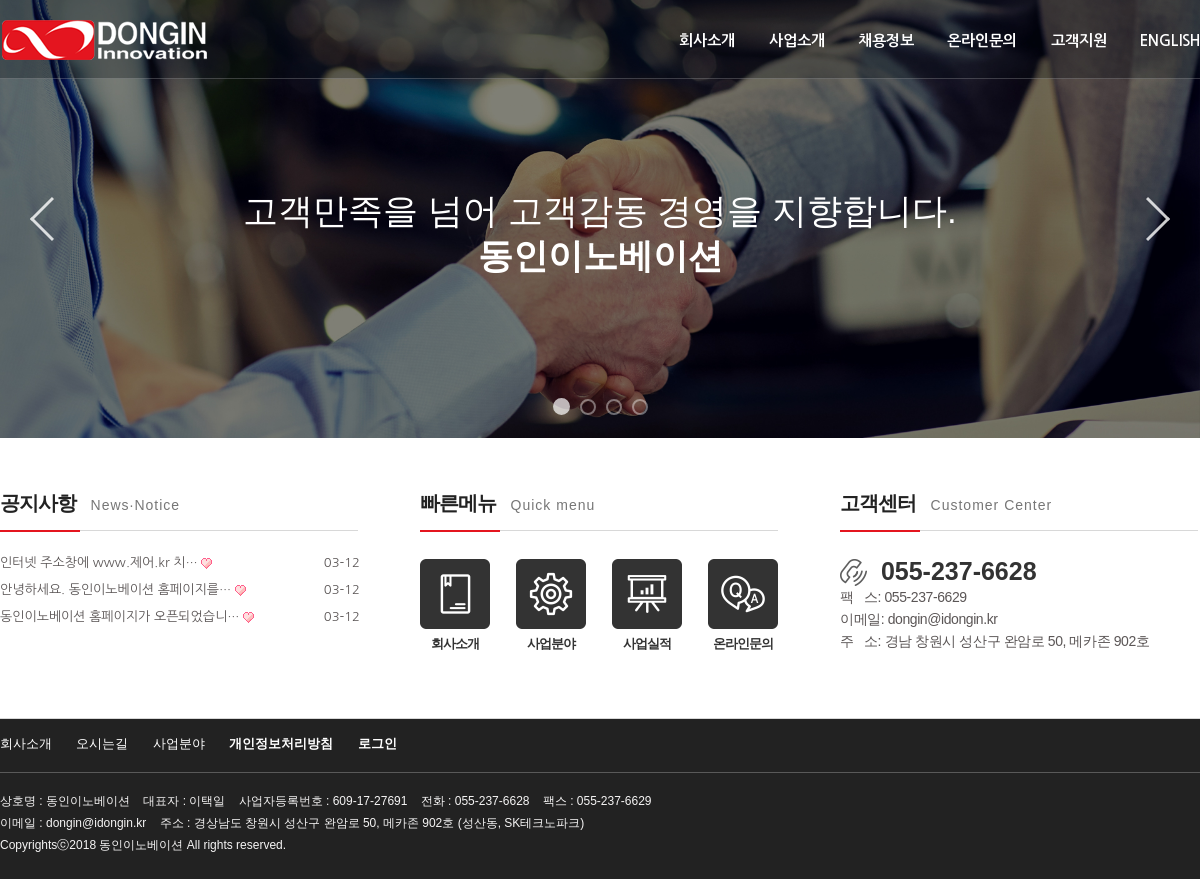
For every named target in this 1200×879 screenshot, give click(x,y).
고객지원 (1079, 40)
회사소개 (707, 40)
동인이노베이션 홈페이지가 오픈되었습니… (119, 616)
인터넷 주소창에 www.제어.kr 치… (99, 562)
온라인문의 (982, 40)
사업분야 (179, 743)
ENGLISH (1170, 40)
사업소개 (797, 40)
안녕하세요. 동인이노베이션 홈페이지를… (115, 589)
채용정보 (886, 40)
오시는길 (102, 743)
